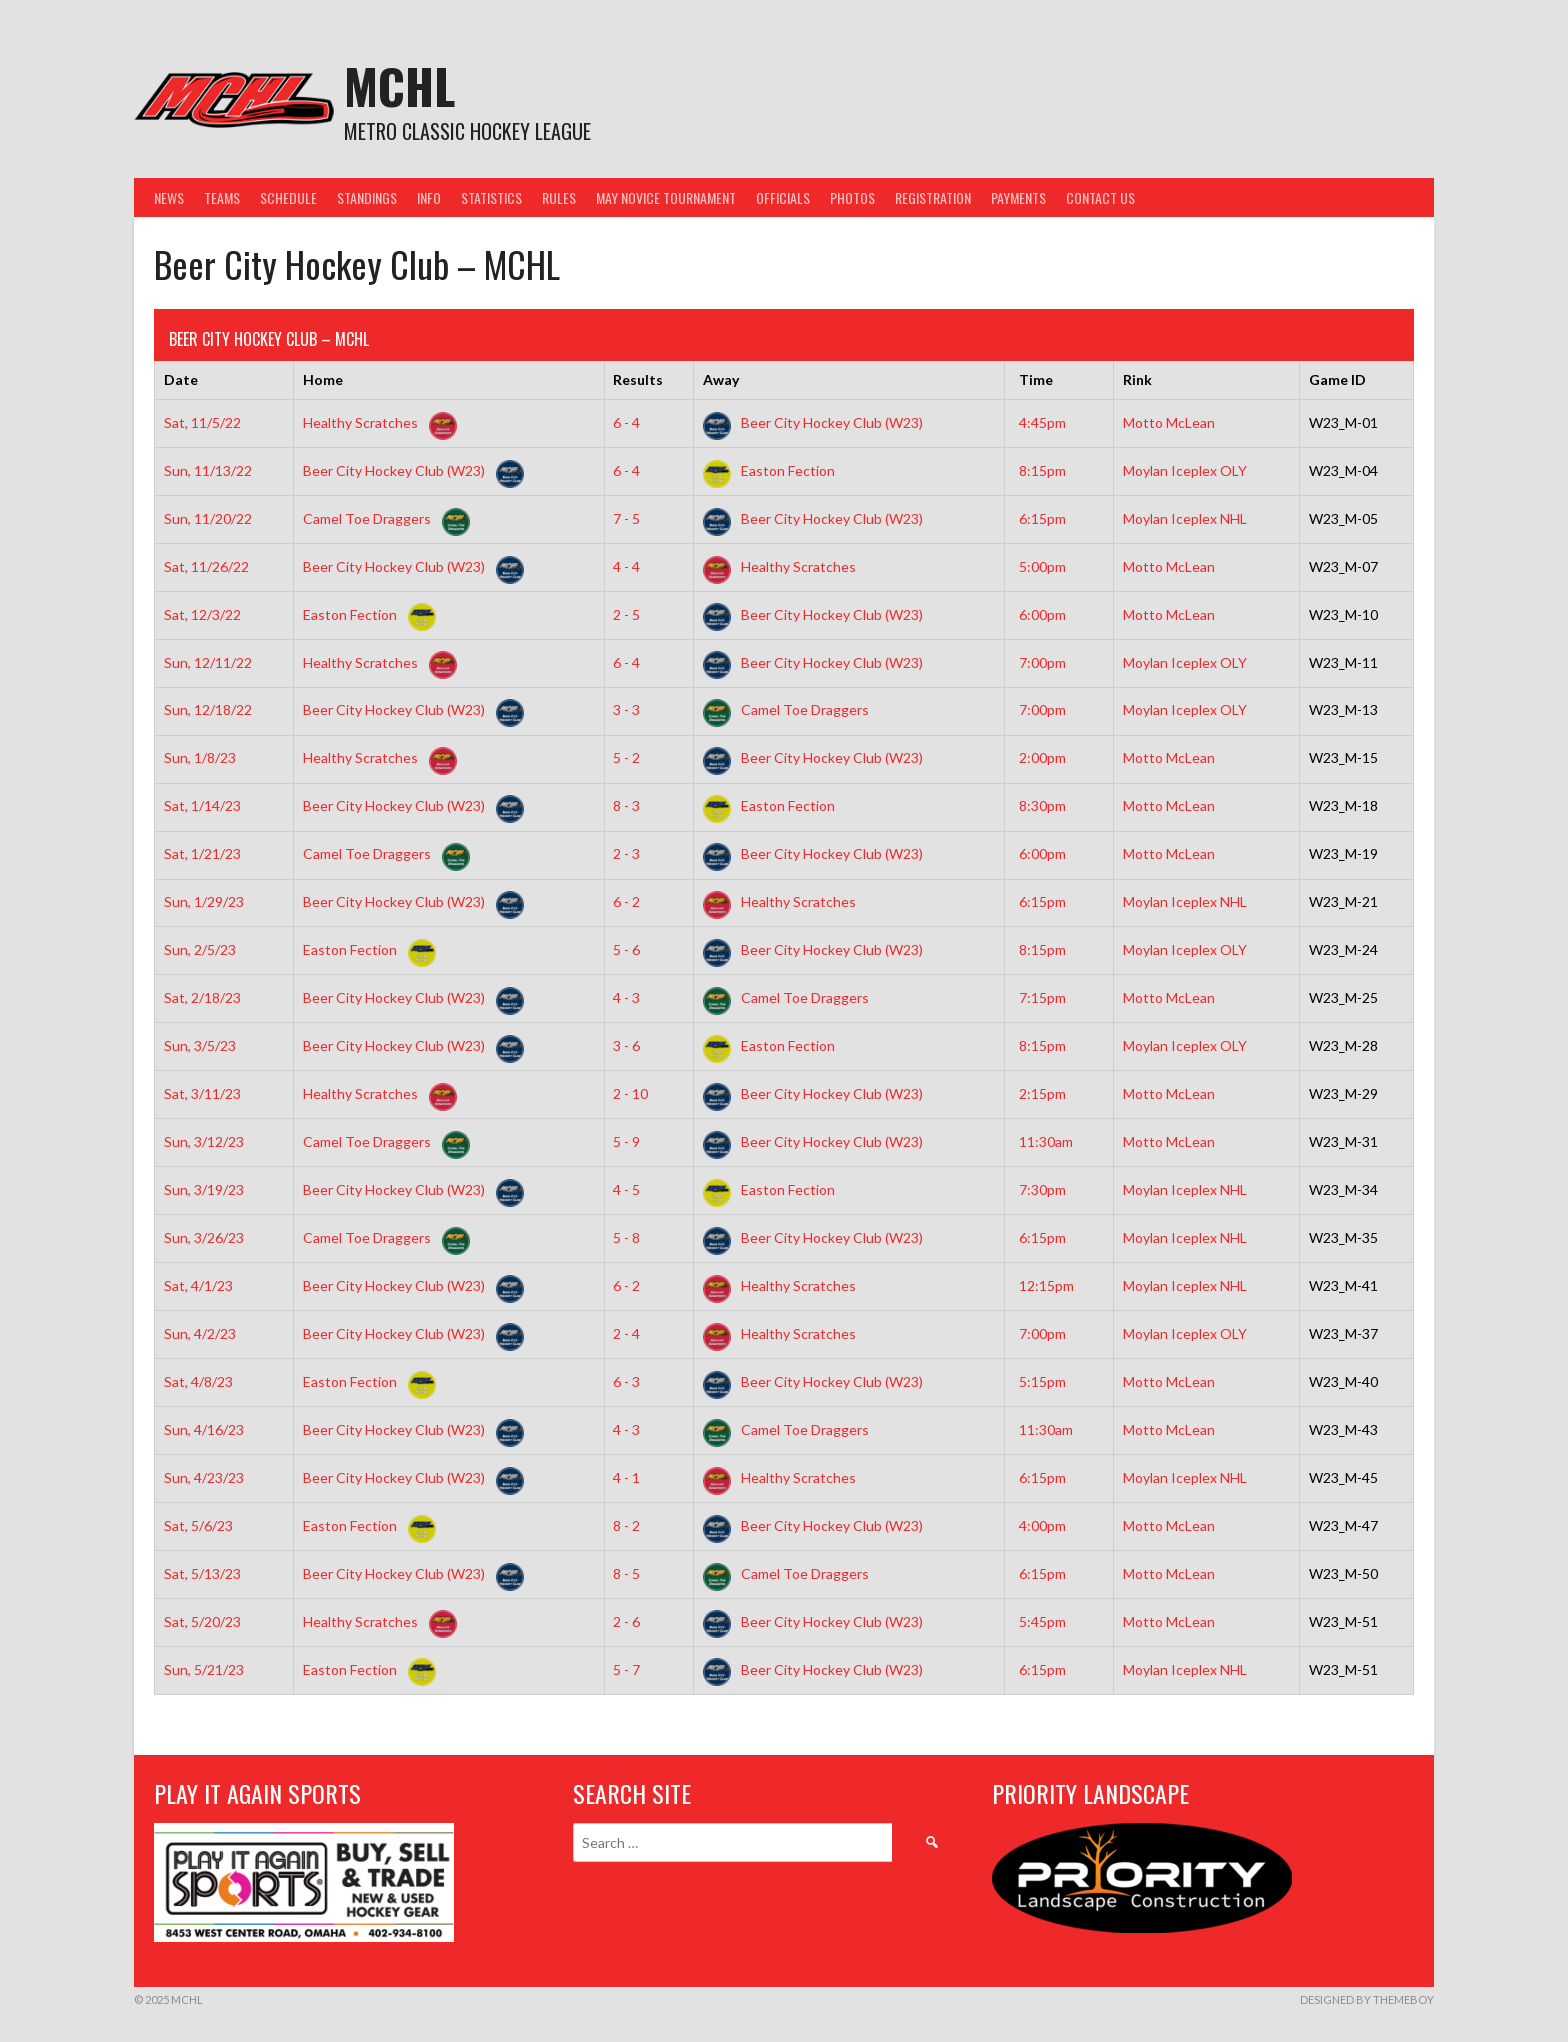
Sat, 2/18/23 (202, 997)
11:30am (1046, 1141)
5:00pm (1042, 566)
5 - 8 (626, 1237)
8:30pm (1042, 805)
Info (429, 197)
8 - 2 (626, 1525)
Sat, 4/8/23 (198, 1381)
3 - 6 (626, 1045)
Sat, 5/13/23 (202, 1573)
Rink (1137, 379)
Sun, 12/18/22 (208, 709)
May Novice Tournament (666, 197)
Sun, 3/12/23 (204, 1141)
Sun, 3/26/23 (204, 1237)
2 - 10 (630, 1093)
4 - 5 (626, 1189)
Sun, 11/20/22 (208, 518)
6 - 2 (626, 901)
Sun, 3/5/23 (200, 1045)
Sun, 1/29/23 (204, 901)
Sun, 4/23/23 (204, 1477)
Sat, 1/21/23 (202, 853)
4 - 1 (626, 1477)
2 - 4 (626, 1333)
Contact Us (1100, 197)
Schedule (288, 197)
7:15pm (1042, 997)
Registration (933, 197)
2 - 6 (626, 1621)
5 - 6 (626, 949)
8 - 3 (626, 805)
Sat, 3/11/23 (202, 1093)
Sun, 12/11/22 (208, 662)
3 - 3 (626, 709)
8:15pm (1042, 470)
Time (1036, 379)
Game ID (1337, 379)
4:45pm (1042, 422)
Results (638, 379)
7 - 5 (626, 518)
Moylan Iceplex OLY (1185, 470)
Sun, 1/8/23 (200, 757)
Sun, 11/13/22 (208, 470)
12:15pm (1046, 1285)
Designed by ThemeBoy (1367, 1999)
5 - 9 (626, 1141)
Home (323, 379)
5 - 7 (626, 1669)
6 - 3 (626, 1381)
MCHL (399, 85)
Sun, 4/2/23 (200, 1333)
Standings (367, 197)
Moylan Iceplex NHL (1185, 518)
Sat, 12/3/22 (202, 614)
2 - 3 (626, 853)
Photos (852, 197)
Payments (1018, 197)
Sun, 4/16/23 (204, 1429)
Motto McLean (1169, 422)
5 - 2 (626, 757)
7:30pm (1042, 1189)
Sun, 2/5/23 (200, 949)
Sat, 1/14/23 (202, 805)
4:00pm (1042, 1525)
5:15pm (1042, 1381)
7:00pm (1042, 662)
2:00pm (1042, 757)
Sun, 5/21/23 (204, 1669)
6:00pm (1042, 614)
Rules (559, 197)
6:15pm (1042, 518)
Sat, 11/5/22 (202, 422)
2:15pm (1042, 1093)
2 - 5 (626, 614)
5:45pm (1042, 1621)
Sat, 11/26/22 (206, 566)
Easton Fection (769, 470)
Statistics (491, 197)
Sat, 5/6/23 (198, 1525)
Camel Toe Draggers (382, 518)
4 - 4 (626, 566)
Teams (222, 197)
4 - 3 (626, 997)
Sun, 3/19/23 (204, 1189)
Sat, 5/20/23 (202, 1621)
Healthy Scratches (376, 422)
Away (721, 379)
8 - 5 (626, 1573)
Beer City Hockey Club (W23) (813, 422)
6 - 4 (626, 422)
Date (181, 379)
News (169, 197)
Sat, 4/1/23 (198, 1285)
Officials (783, 197)
